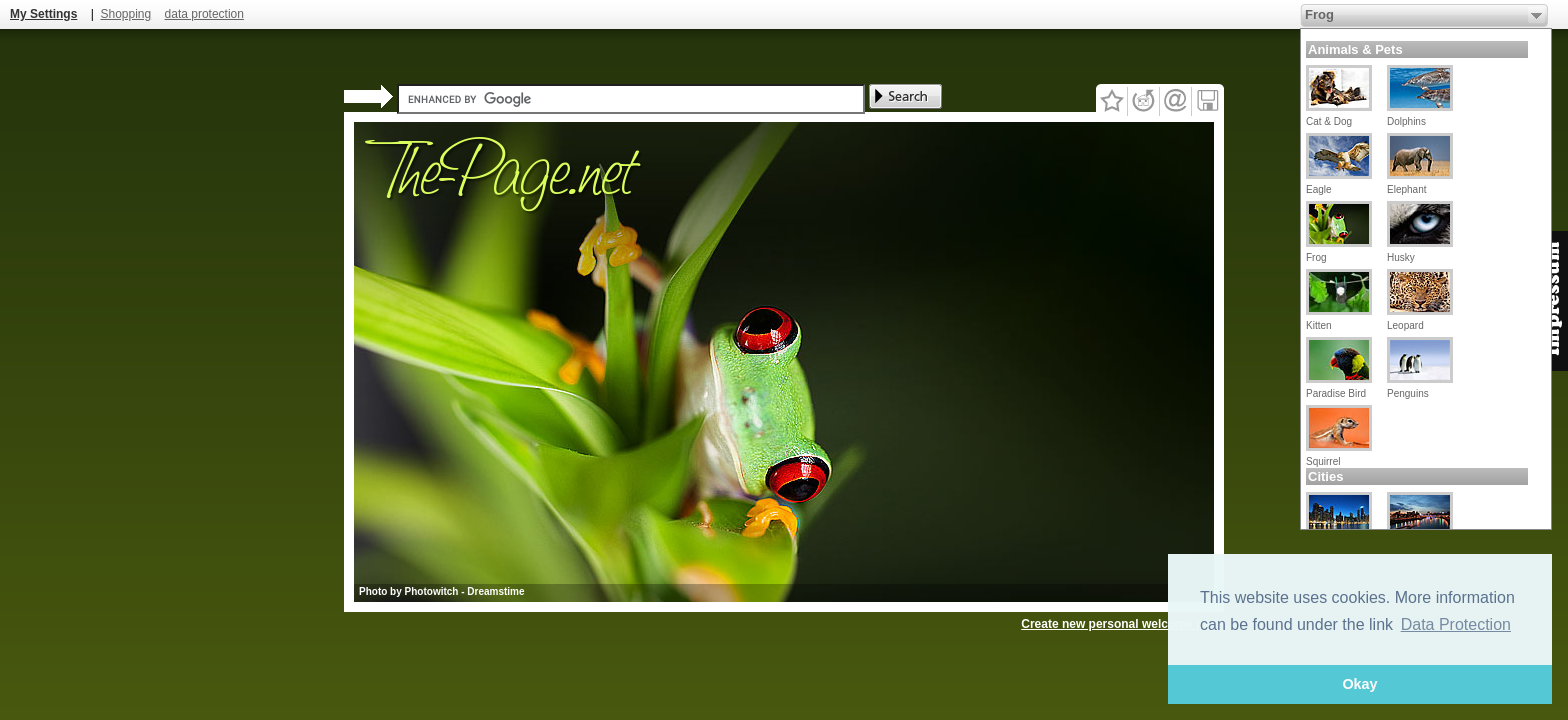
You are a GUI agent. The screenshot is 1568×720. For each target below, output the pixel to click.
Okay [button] (1359, 684)
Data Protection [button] (1456, 624)
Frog (1319, 14)
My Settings (43, 14)
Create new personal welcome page (1122, 624)
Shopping (125, 14)
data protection (204, 14)
